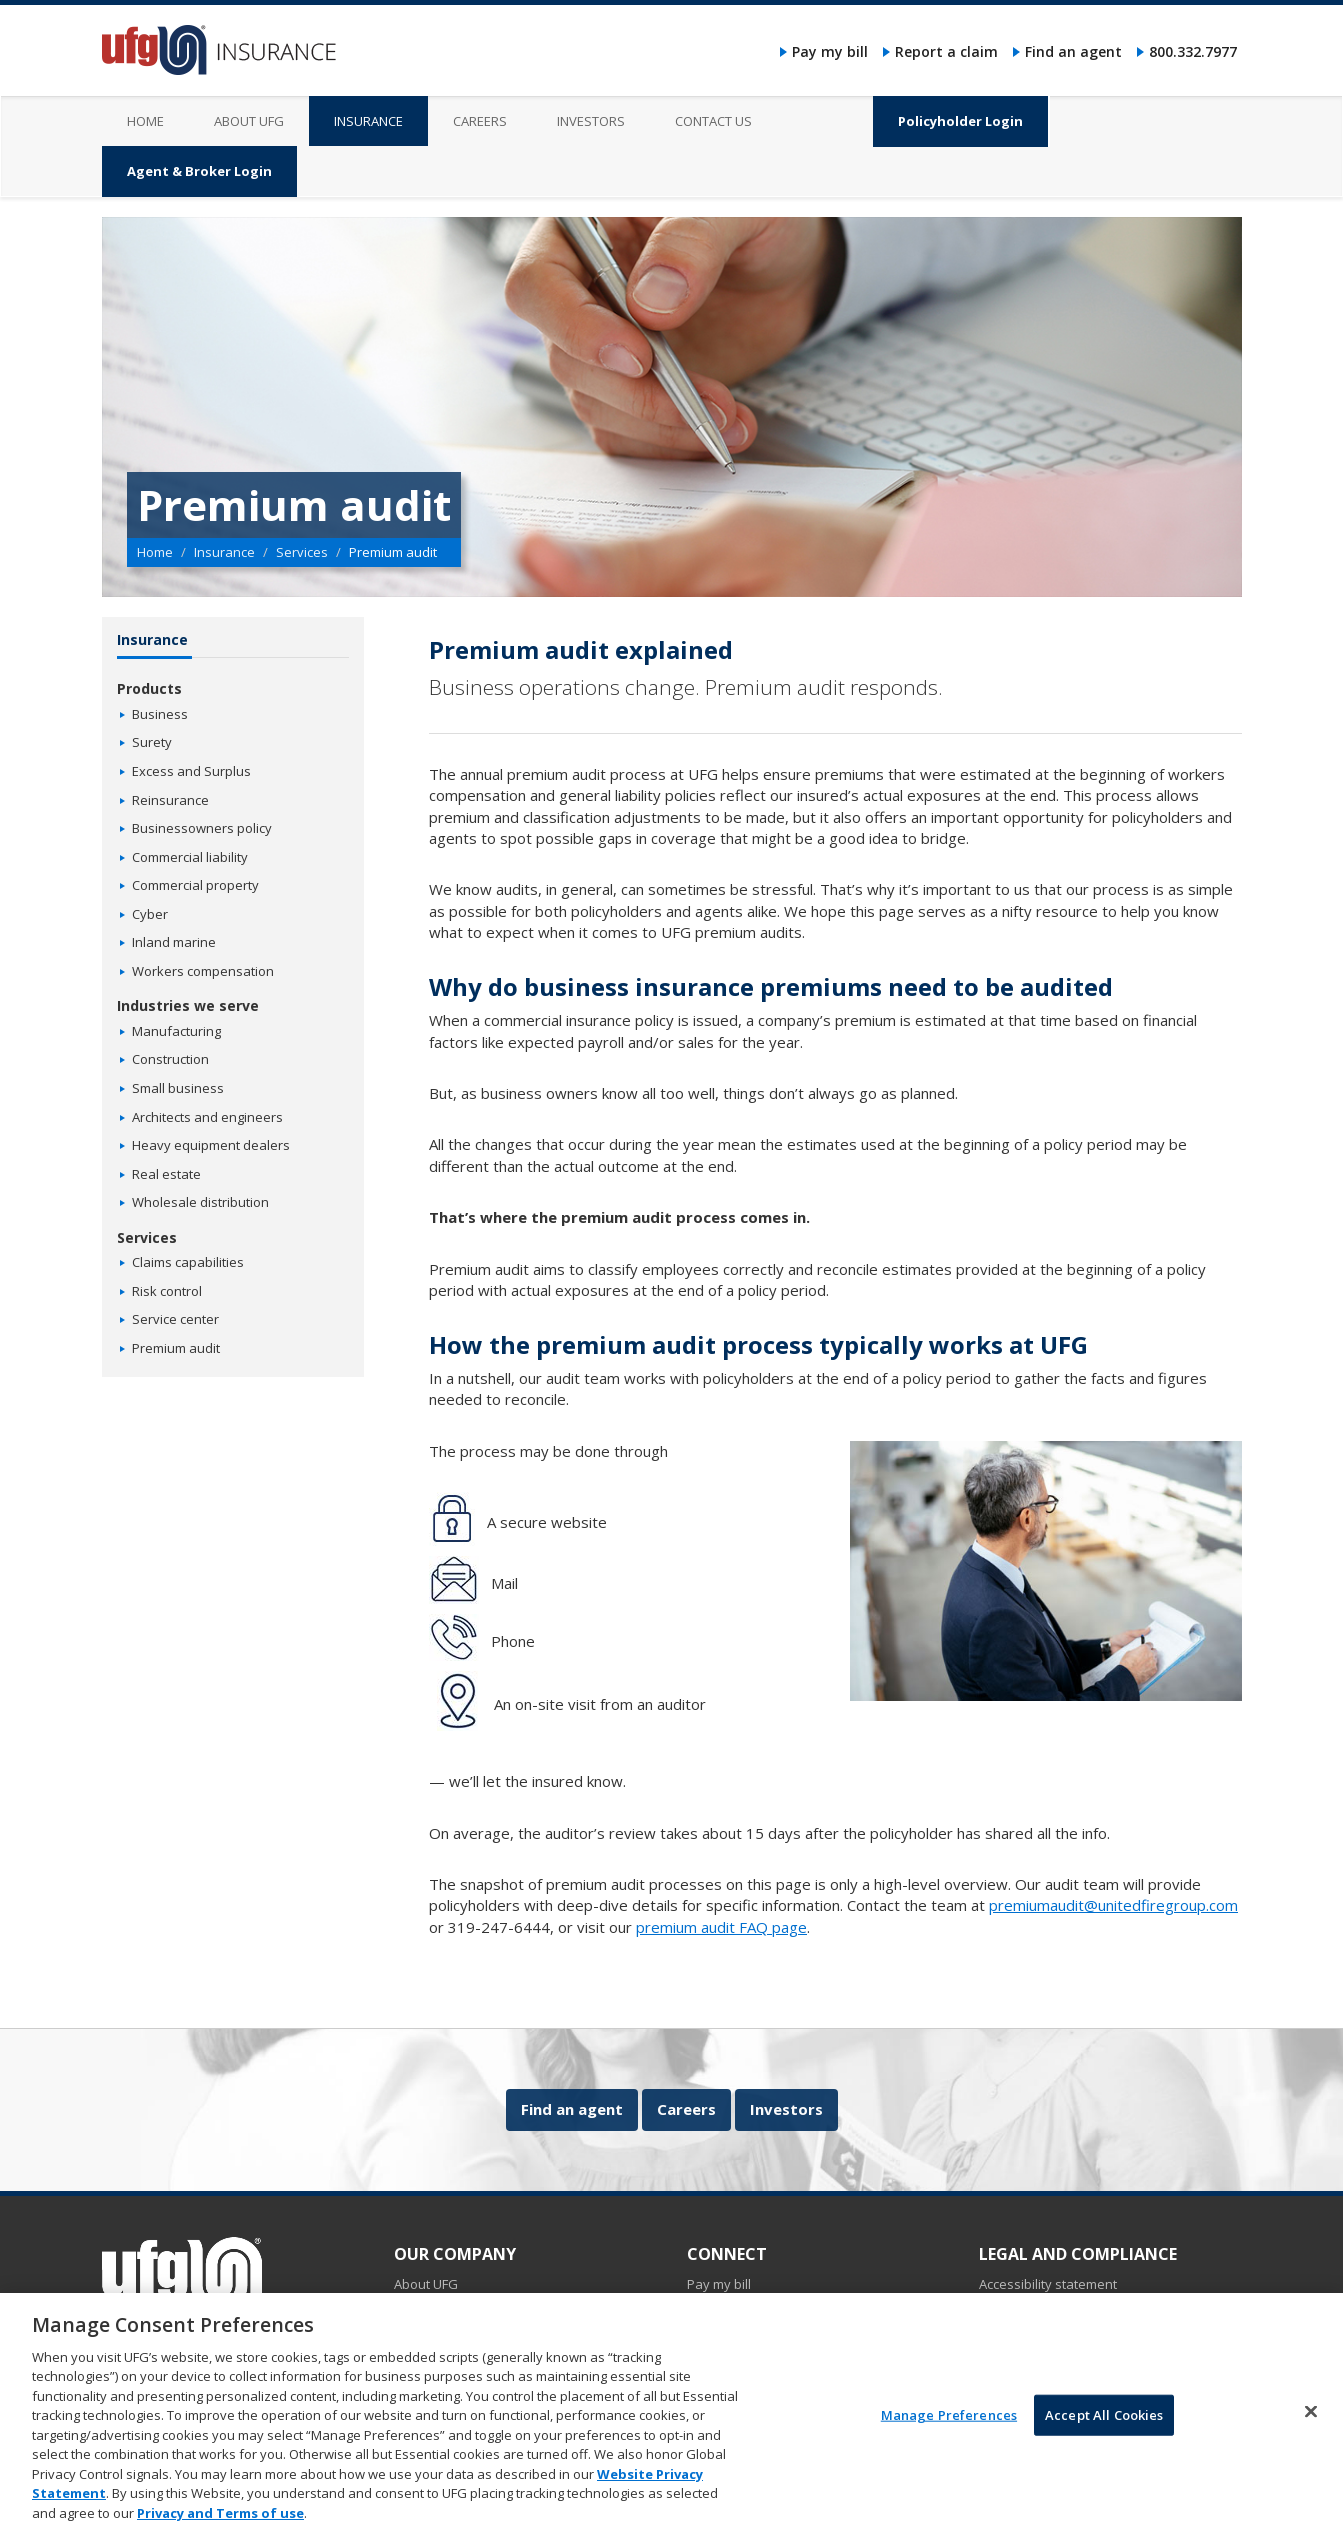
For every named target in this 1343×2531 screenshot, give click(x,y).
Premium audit (176, 1348)
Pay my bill (830, 51)
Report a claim (946, 51)
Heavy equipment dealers (211, 1145)
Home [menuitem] (145, 121)
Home (155, 552)
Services (302, 552)
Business (160, 714)
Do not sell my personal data (1066, 2306)
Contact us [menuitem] (713, 121)
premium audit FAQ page (721, 1927)
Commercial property (195, 885)
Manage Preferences (949, 2434)
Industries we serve (188, 1005)
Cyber (150, 914)
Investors (786, 2109)
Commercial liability (190, 857)
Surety (152, 742)
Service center (175, 1319)
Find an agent (1073, 51)
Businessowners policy (202, 828)
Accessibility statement (1048, 2284)
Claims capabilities (188, 1262)
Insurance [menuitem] (368, 121)
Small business (178, 1088)
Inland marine (174, 942)
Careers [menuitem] (480, 121)
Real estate (166, 1174)
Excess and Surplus (191, 771)
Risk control (167, 1291)
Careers (686, 2109)
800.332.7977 (1193, 51)
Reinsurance (170, 800)
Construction (170, 1059)
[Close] (1311, 2431)
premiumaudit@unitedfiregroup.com (1113, 1905)
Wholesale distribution (200, 1202)
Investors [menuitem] (591, 121)
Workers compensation (203, 971)
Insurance (224, 552)
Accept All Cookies (1104, 2434)
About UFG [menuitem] (249, 121)
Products (149, 688)
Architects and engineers (207, 1117)
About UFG (426, 2284)
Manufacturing (176, 1031)
